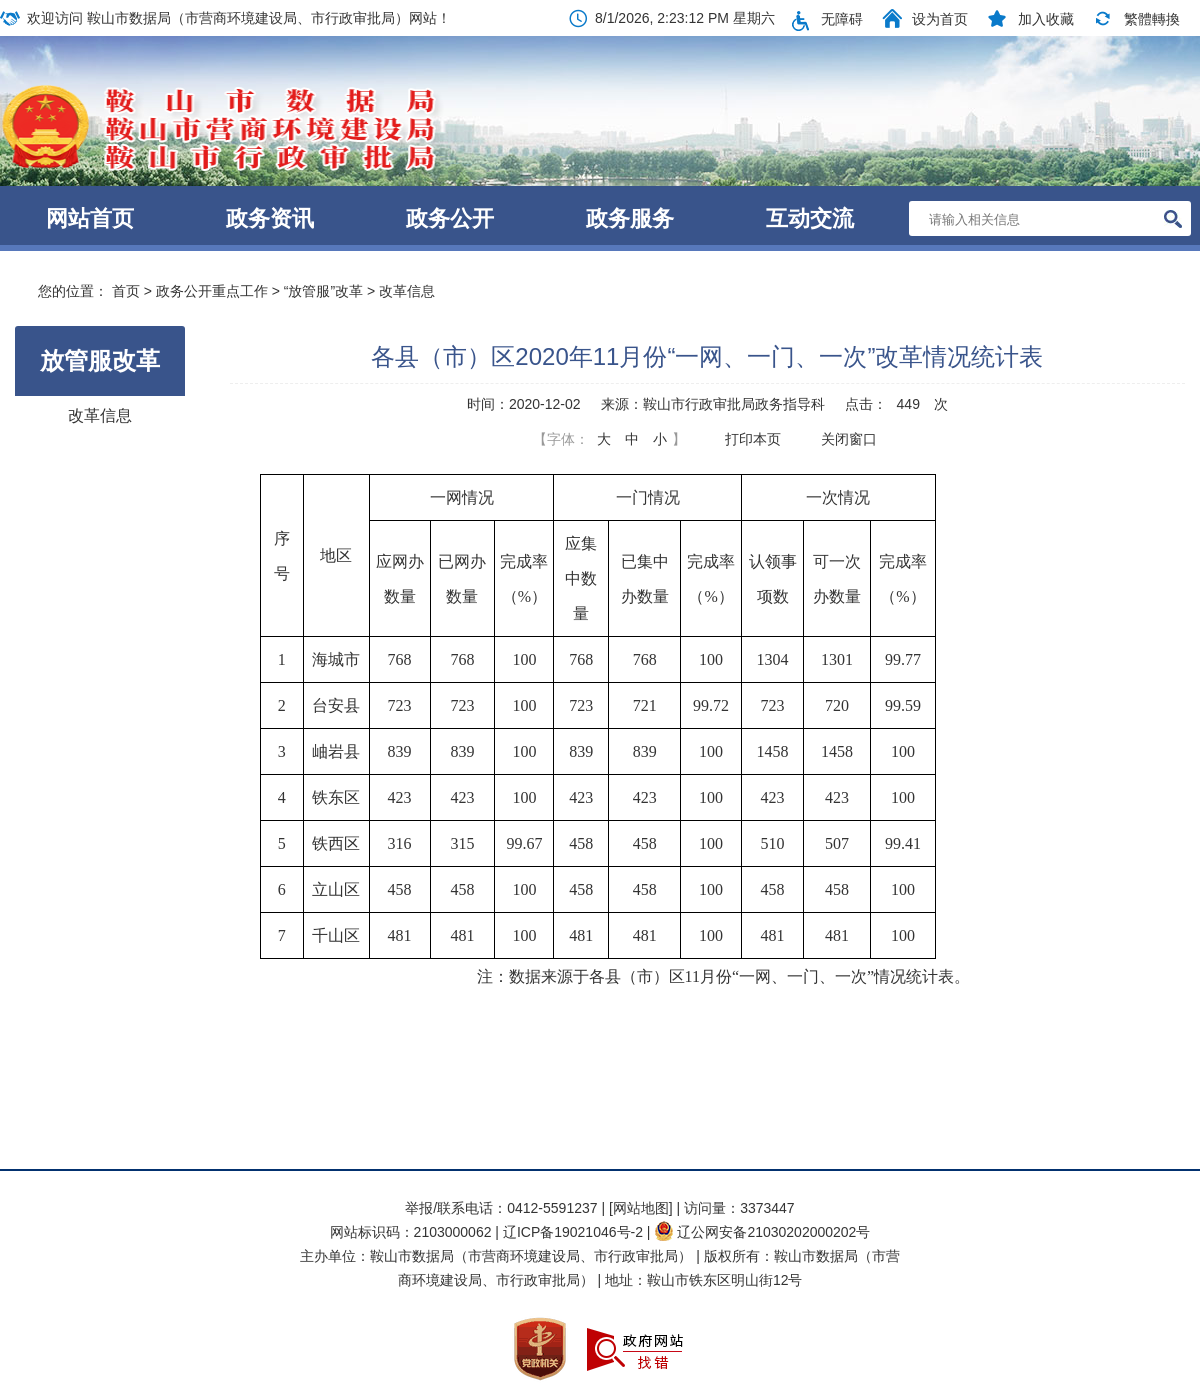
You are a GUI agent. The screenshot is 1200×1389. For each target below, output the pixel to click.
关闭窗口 (849, 439)
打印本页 (753, 439)
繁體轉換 (1152, 19)
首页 (126, 291)
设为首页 (940, 19)
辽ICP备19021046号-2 (575, 1232)
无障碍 (842, 19)
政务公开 (450, 218)
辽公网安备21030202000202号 (762, 1232)
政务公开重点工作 (212, 291)
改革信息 (407, 291)
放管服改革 (100, 360)
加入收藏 (1046, 19)
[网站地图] (641, 1208)
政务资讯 (270, 218)
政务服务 (630, 218)
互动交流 (810, 218)
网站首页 (90, 218)
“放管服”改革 (323, 291)
